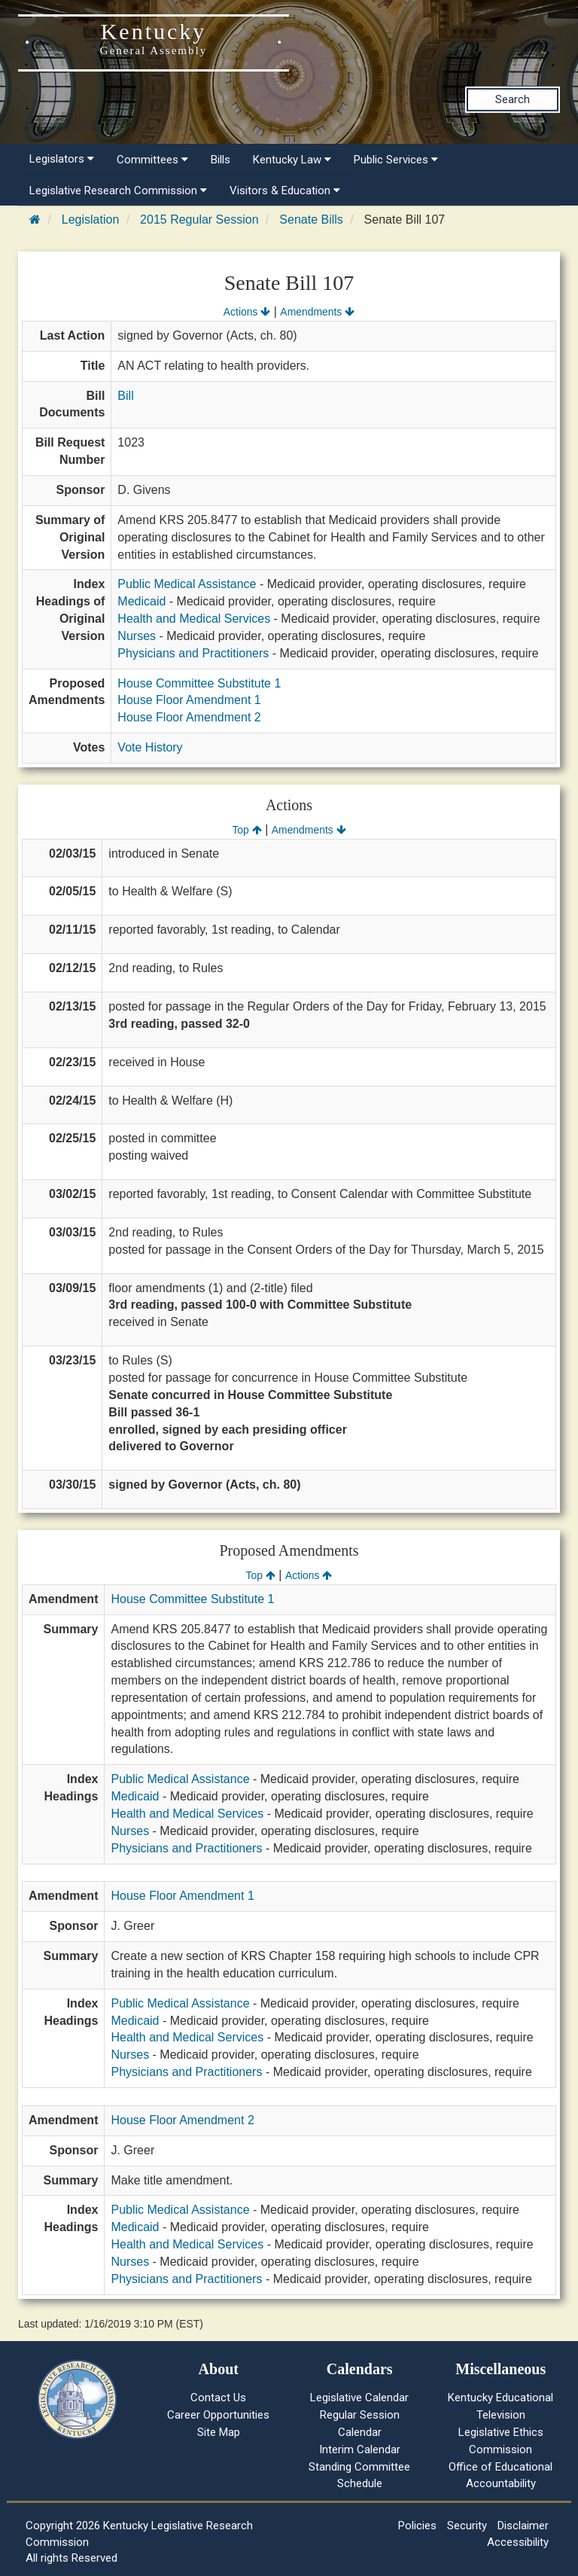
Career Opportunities (218, 2415)
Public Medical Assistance (186, 584)
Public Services (396, 159)
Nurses (136, 636)
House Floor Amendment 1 (188, 700)
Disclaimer (523, 2525)
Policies (417, 2525)
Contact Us (218, 2397)
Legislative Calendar (359, 2397)
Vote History (149, 747)
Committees (152, 159)
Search (512, 99)
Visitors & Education (285, 190)
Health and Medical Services (193, 618)
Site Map (218, 2432)
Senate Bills (311, 219)
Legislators (61, 159)
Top (246, 830)
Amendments (317, 312)
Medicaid (141, 601)
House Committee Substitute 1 (199, 683)
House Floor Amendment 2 (188, 717)
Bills (220, 159)
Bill (125, 395)
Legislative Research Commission (118, 190)
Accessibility (518, 2542)
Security (467, 2525)
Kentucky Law (292, 159)
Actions (247, 312)
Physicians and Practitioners (193, 653)
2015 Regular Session (199, 219)
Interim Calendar (359, 2449)
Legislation (91, 219)
